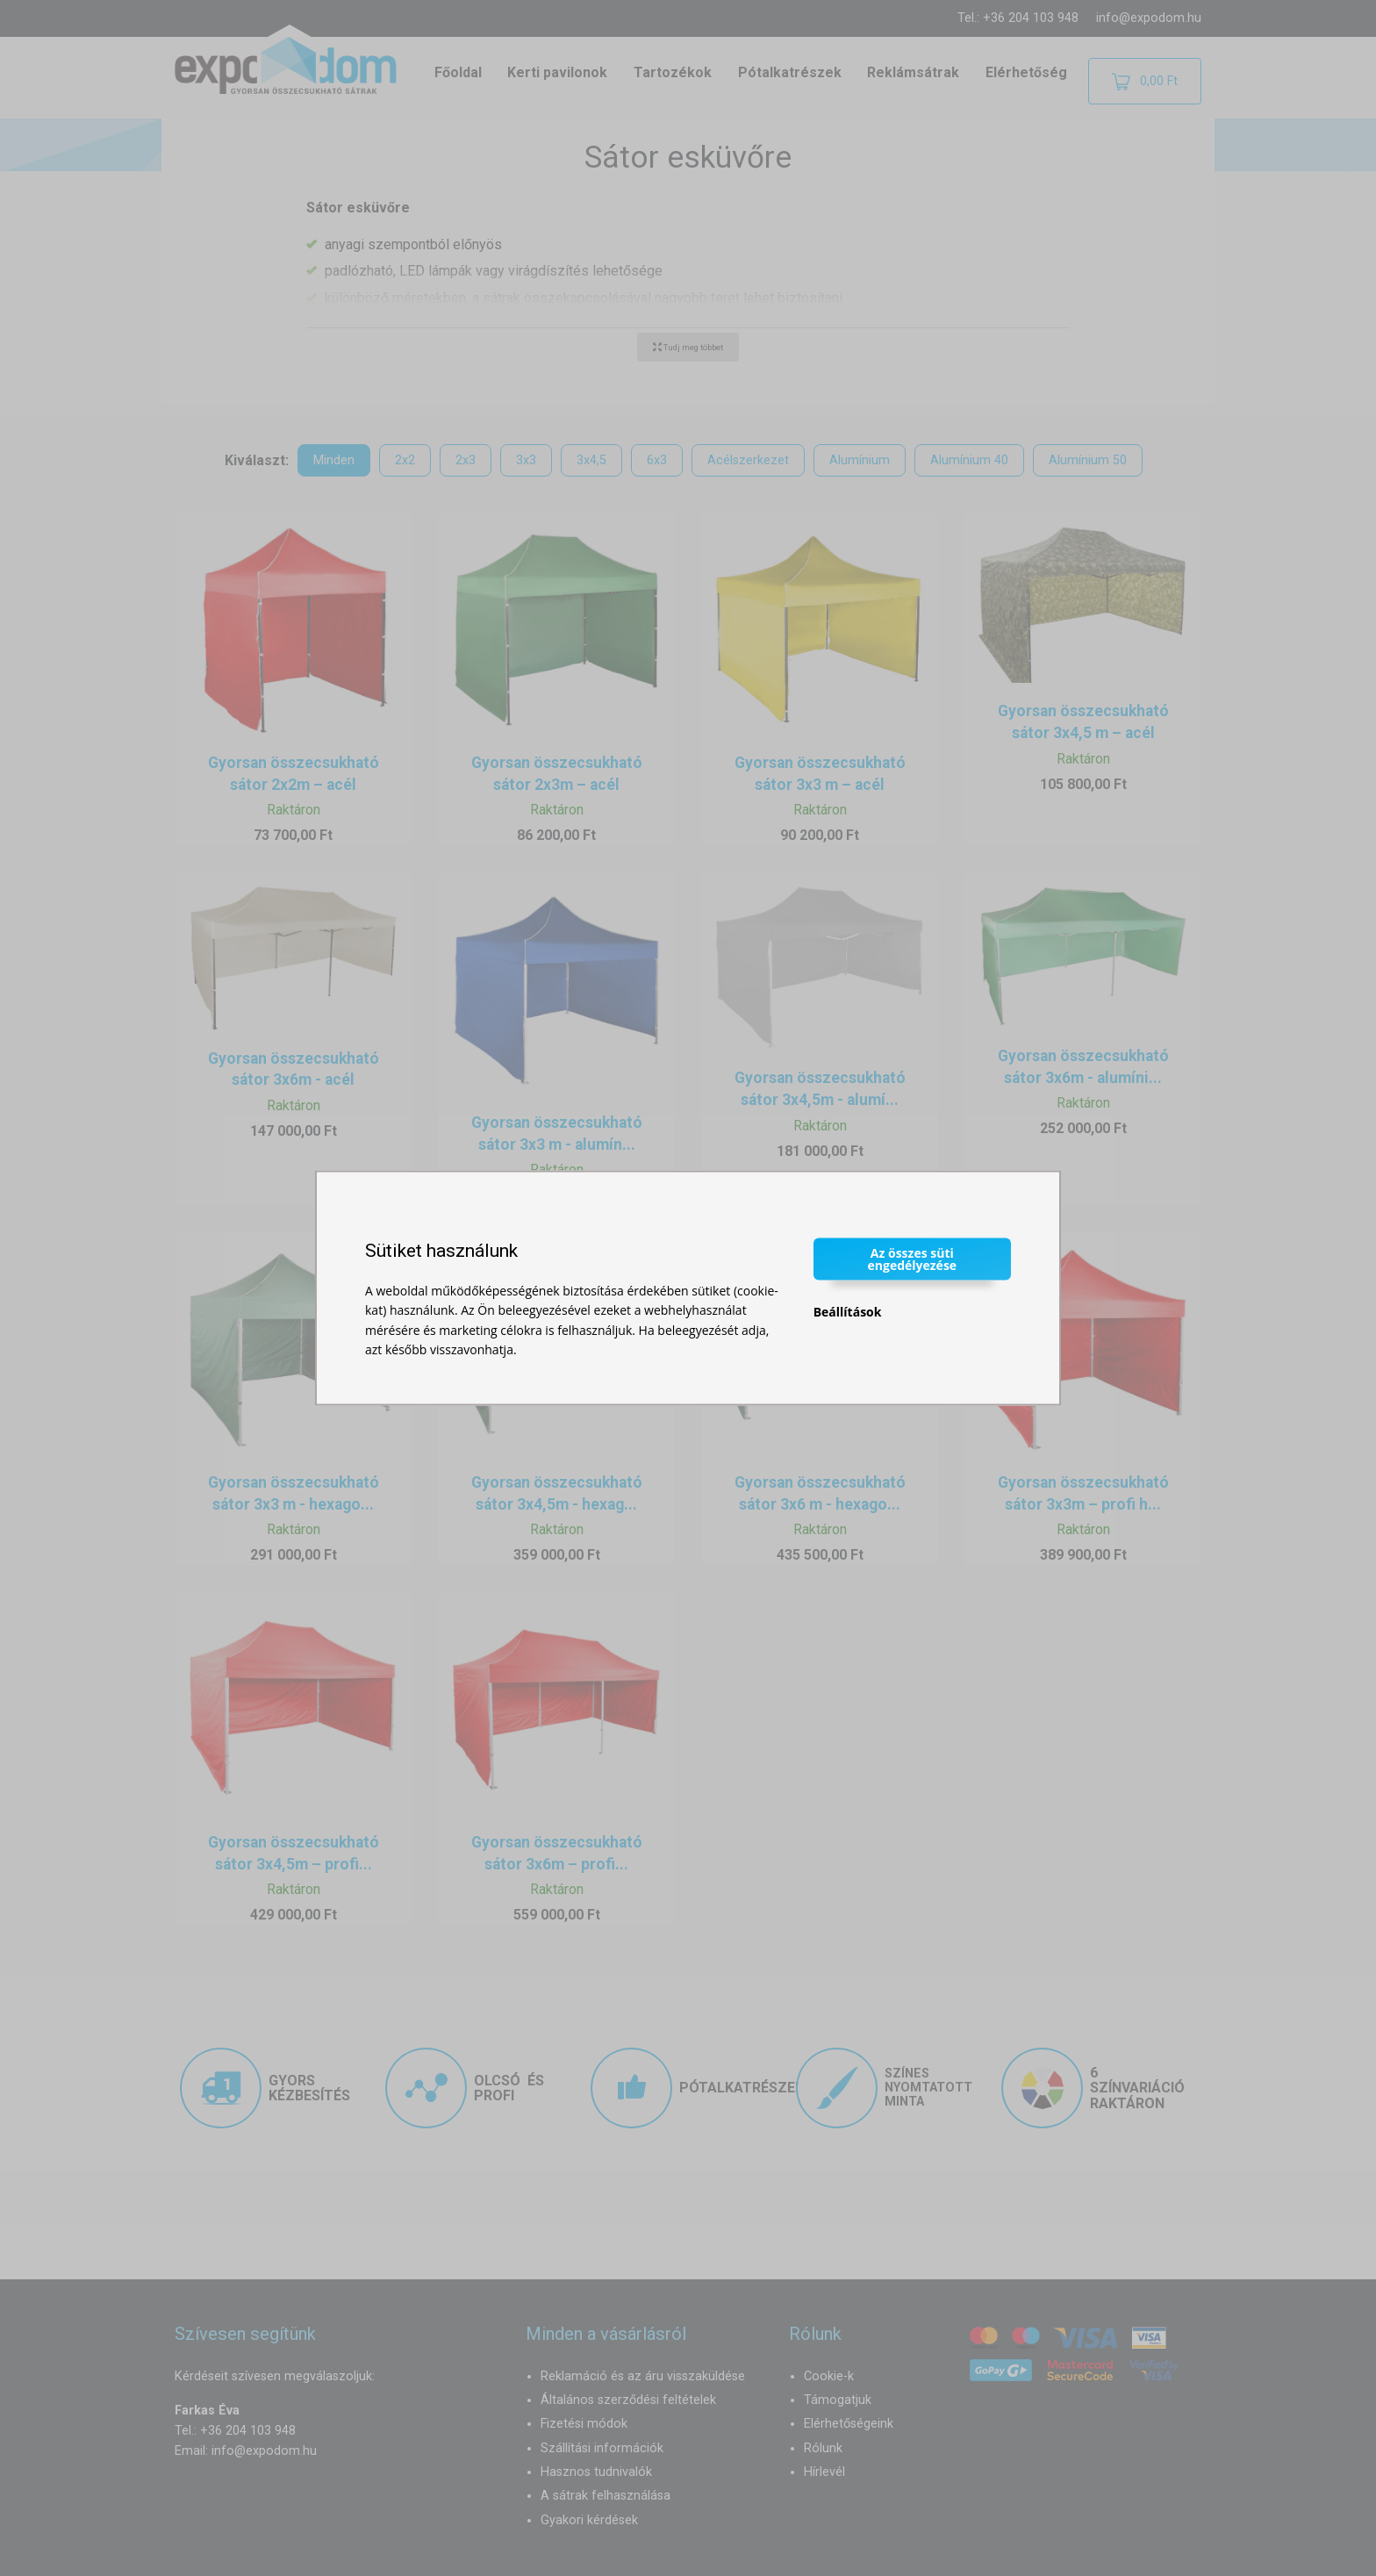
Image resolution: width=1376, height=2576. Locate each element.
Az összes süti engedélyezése (912, 1258)
